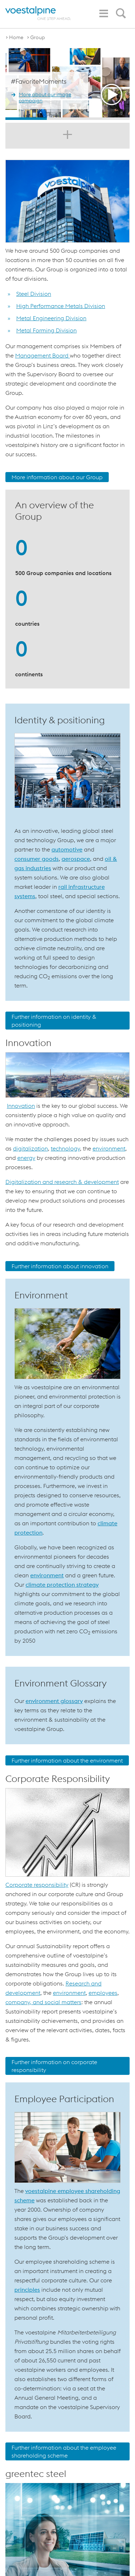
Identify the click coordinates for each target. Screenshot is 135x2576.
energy (26, 1157)
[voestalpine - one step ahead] (38, 13)
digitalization (30, 1148)
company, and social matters (43, 2002)
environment (109, 1148)
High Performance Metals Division (60, 305)
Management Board (42, 355)
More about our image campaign (45, 98)
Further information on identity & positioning (54, 1020)
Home (16, 37)
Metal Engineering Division (51, 318)
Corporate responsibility (36, 1884)
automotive (66, 849)
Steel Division (33, 293)
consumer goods (36, 858)
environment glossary (54, 1700)
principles (27, 2289)
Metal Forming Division (46, 330)
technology (65, 1148)
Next (123, 84)
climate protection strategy (62, 1584)
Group (37, 37)
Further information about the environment (67, 1760)
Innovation (21, 1105)
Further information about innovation (60, 1266)
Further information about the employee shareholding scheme (64, 2451)
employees (103, 1992)
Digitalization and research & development (62, 1181)
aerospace (76, 858)
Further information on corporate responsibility (54, 2065)
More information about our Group (57, 477)
